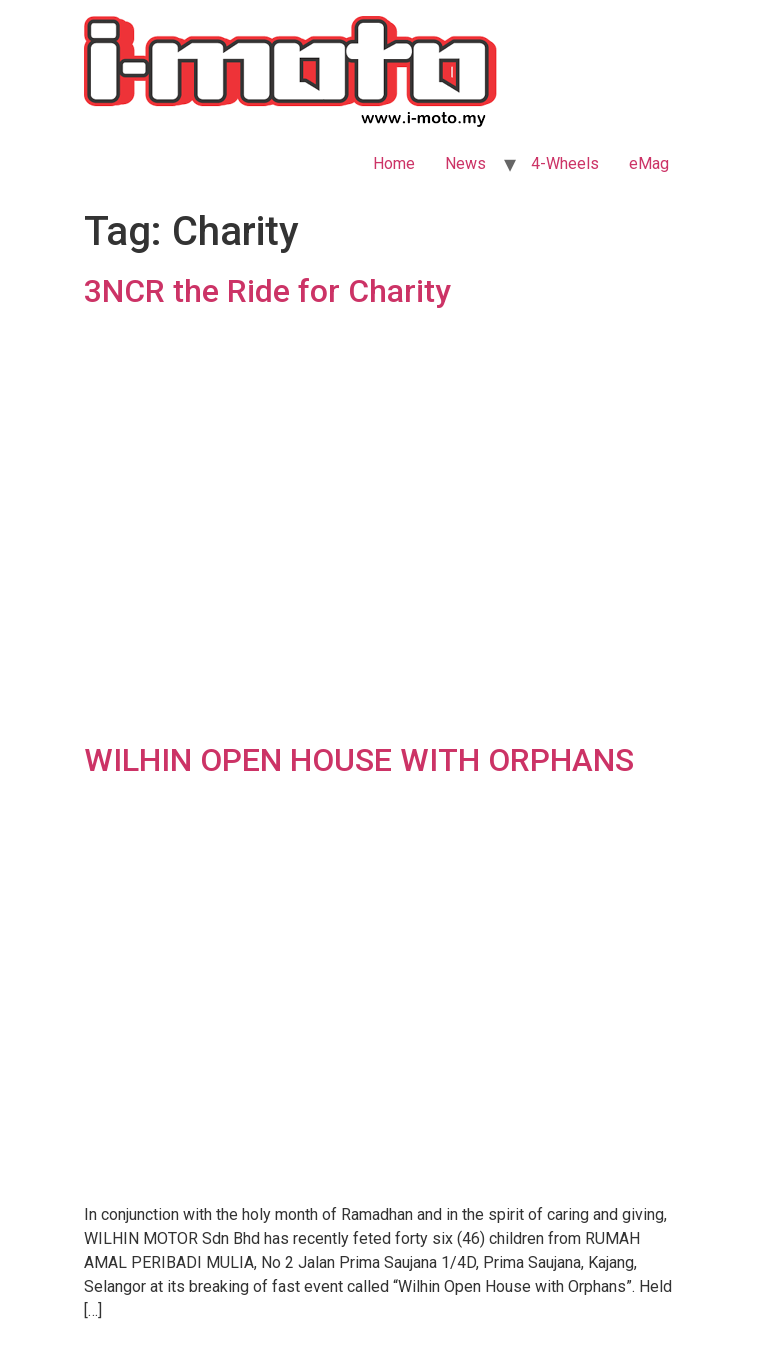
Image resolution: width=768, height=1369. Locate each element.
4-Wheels (565, 163)
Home (394, 163)
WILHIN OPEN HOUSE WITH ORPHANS (359, 760)
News (465, 163)
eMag (649, 163)
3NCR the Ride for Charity (267, 291)
